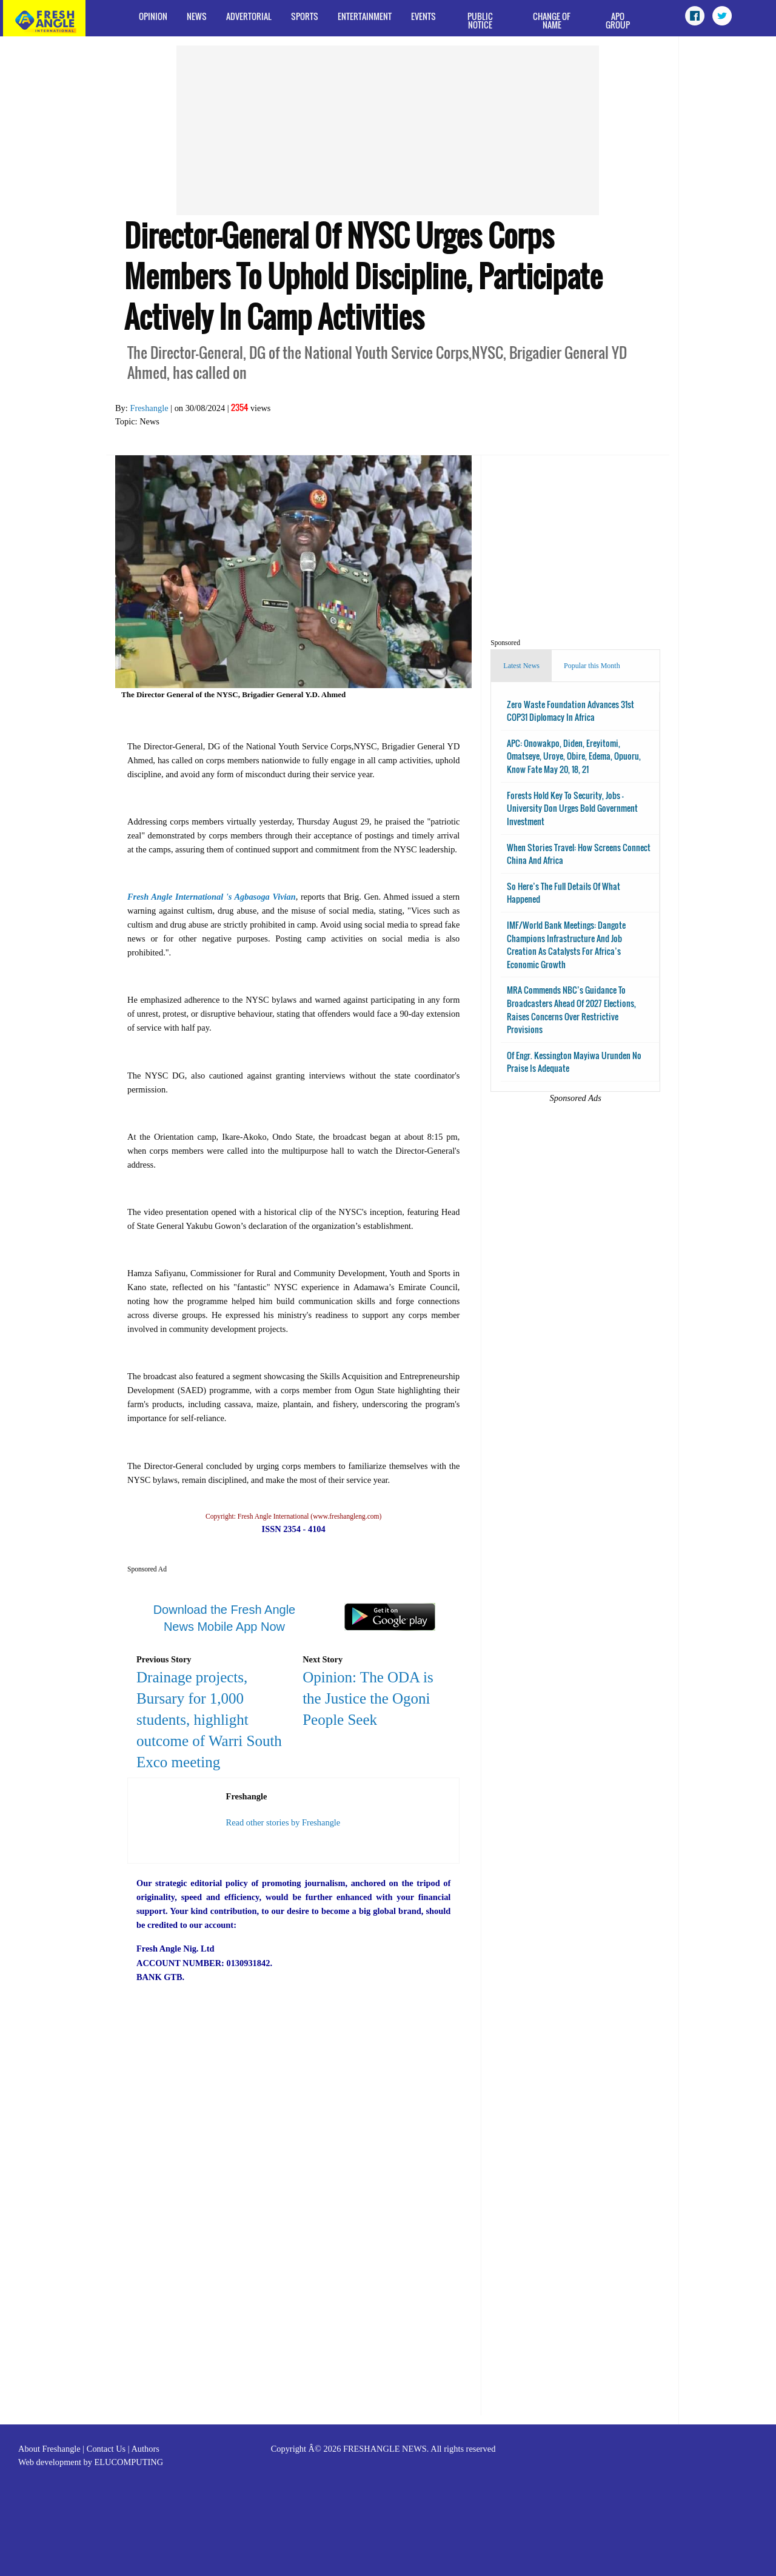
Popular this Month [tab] (592, 665)
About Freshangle (49, 2449)
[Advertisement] (387, 130)
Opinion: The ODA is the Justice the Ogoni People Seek (368, 1698)
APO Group (618, 20)
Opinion (153, 16)
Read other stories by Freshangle (283, 1822)
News (197, 16)
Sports (304, 16)
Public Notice (480, 20)
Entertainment (365, 16)
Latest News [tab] (521, 665)
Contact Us (106, 2449)
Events (423, 16)
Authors (145, 2449)
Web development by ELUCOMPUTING (90, 2462)
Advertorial (249, 16)
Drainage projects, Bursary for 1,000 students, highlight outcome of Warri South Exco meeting (209, 1719)
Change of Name (551, 20)
